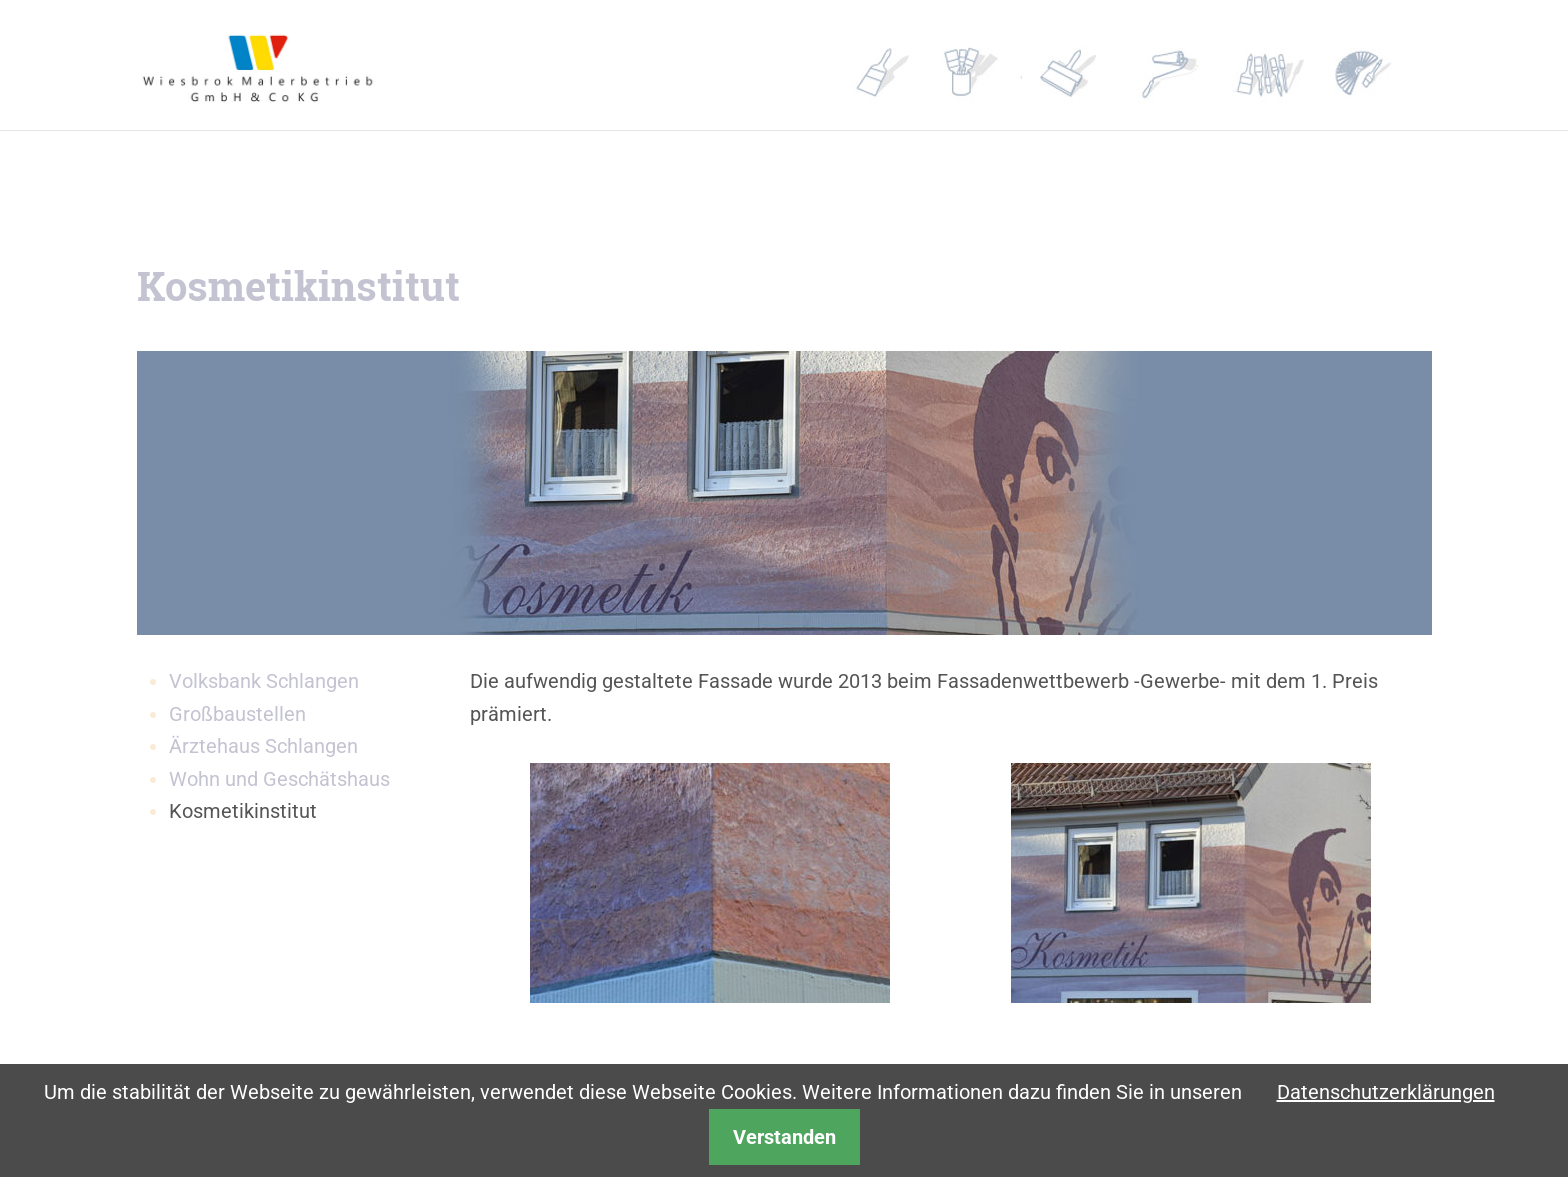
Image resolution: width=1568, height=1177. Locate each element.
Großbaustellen (237, 714)
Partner (1187, 65)
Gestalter (1383, 65)
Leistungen (991, 65)
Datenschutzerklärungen (1386, 1092)
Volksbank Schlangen (264, 681)
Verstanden (784, 1137)
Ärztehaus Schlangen (263, 746)
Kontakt (1285, 65)
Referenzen (1089, 65)
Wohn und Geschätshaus (279, 779)
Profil (893, 65)
